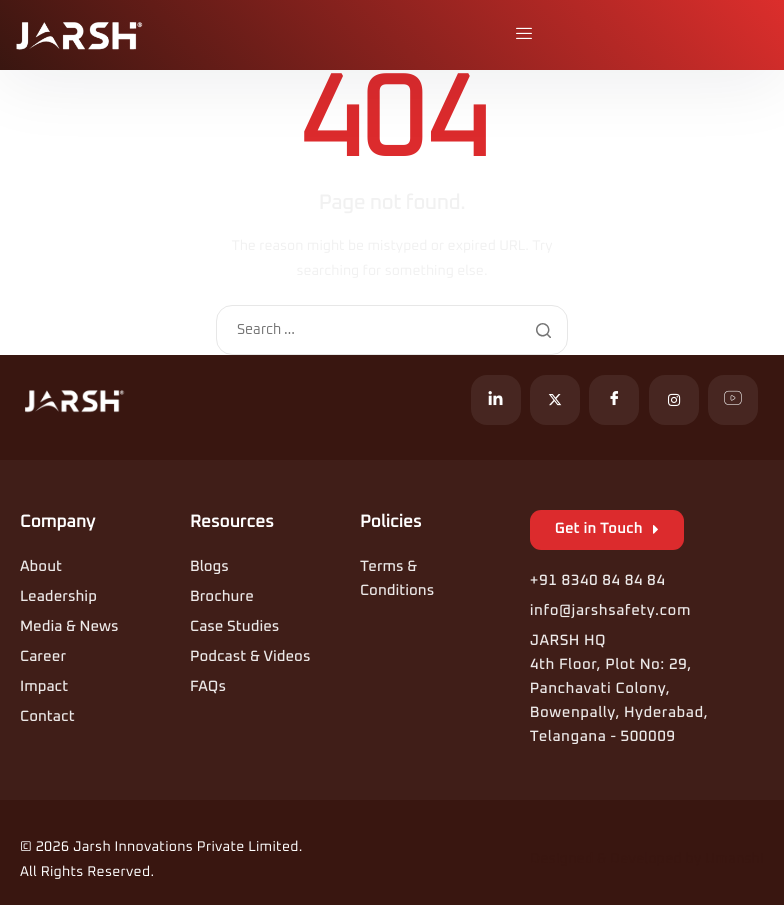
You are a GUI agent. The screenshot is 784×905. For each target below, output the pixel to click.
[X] (555, 400)
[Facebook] (614, 400)
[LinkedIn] (496, 400)
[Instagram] (674, 400)
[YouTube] (733, 400)
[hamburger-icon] (526, 35)
